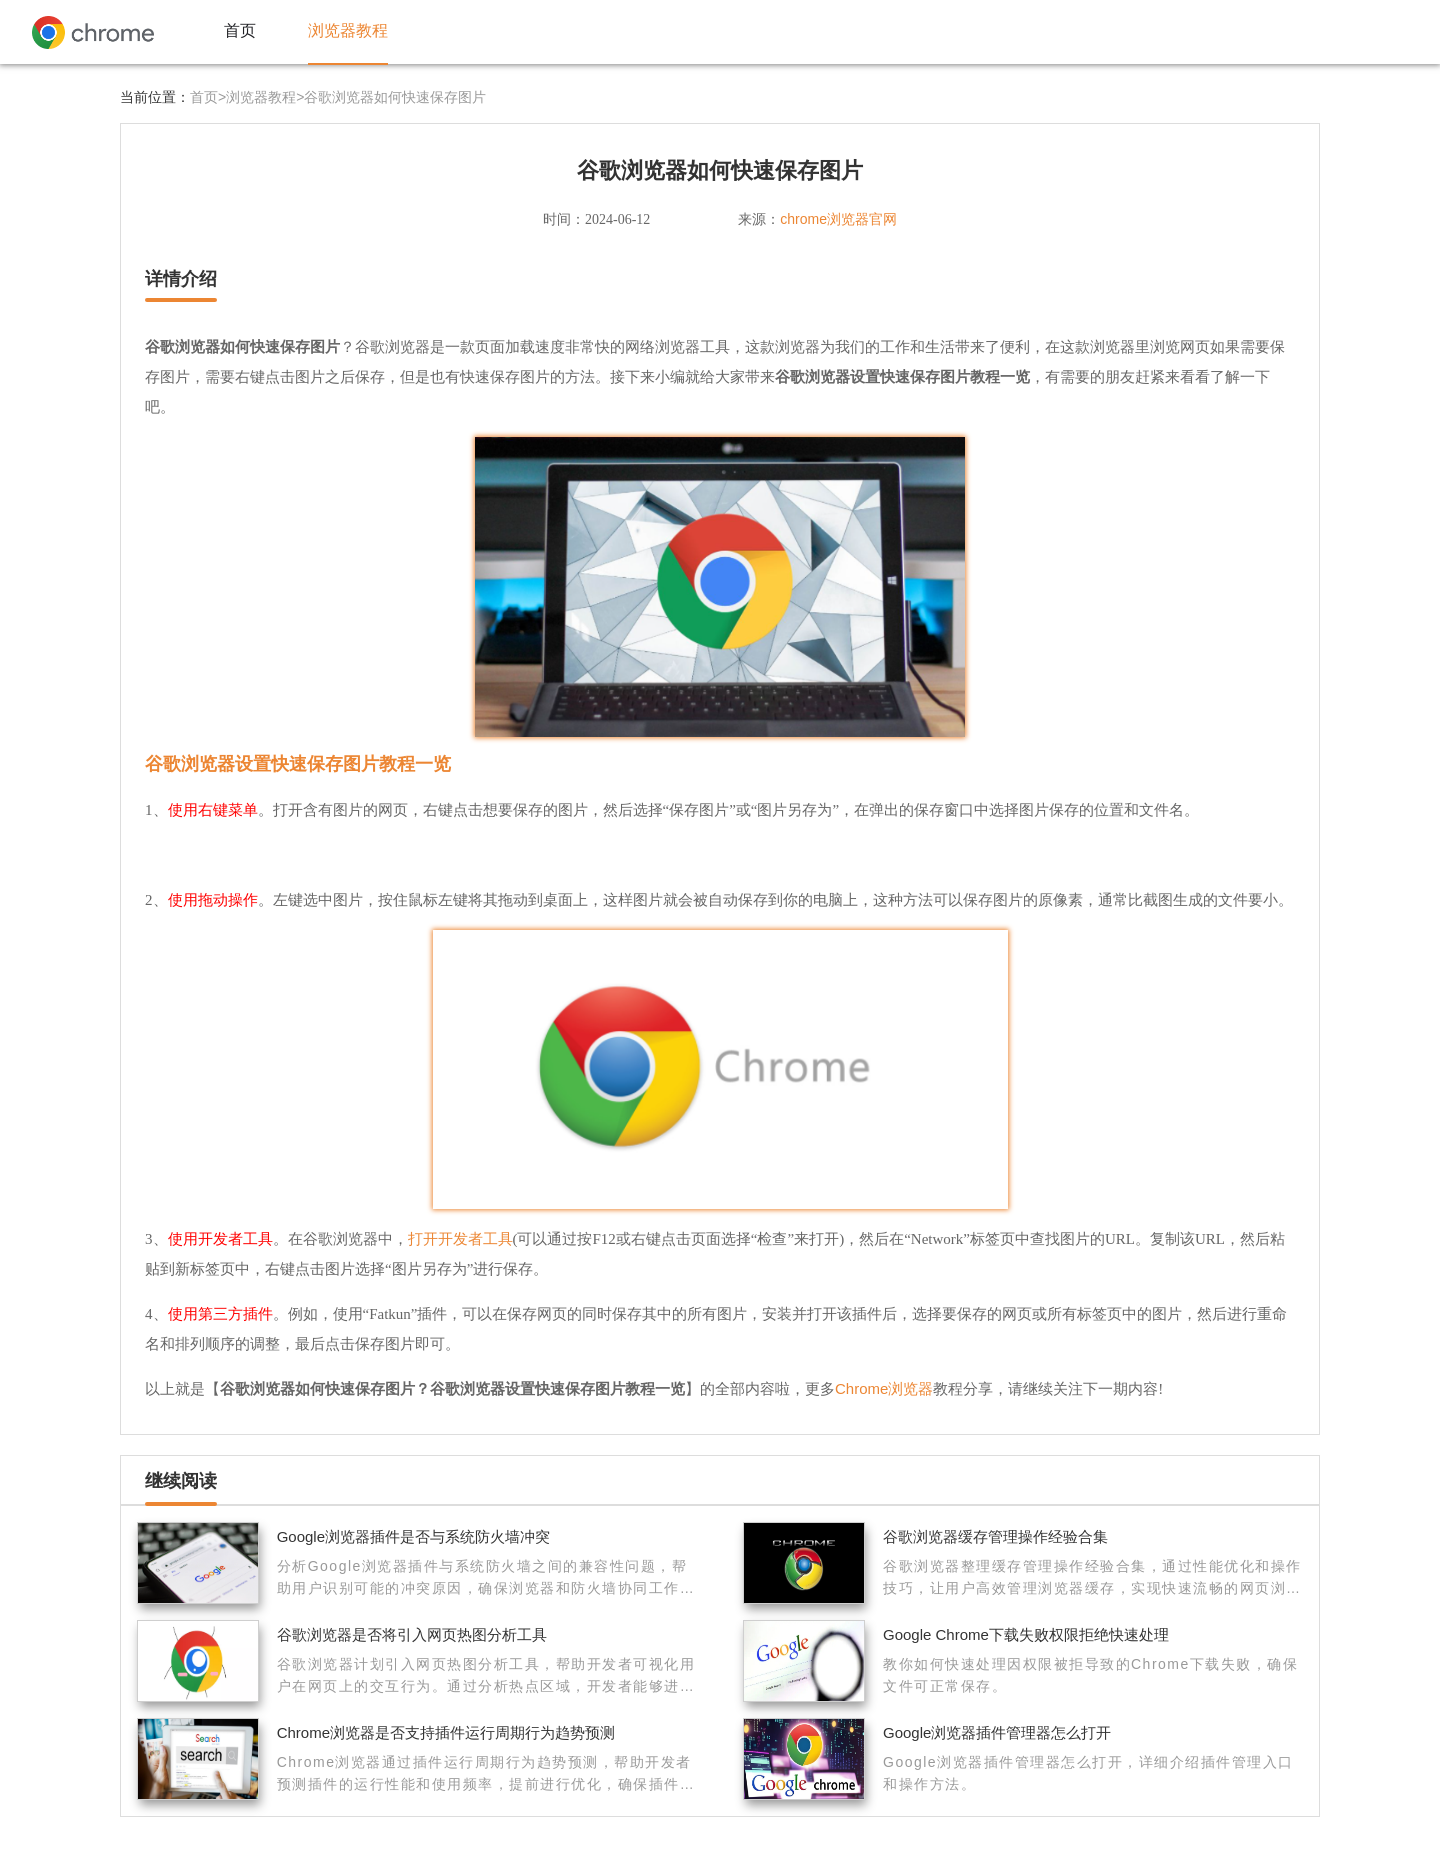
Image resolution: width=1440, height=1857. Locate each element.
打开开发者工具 (460, 1238)
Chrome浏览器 (884, 1388)
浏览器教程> (265, 97)
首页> (208, 97)
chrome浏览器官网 (838, 219)
